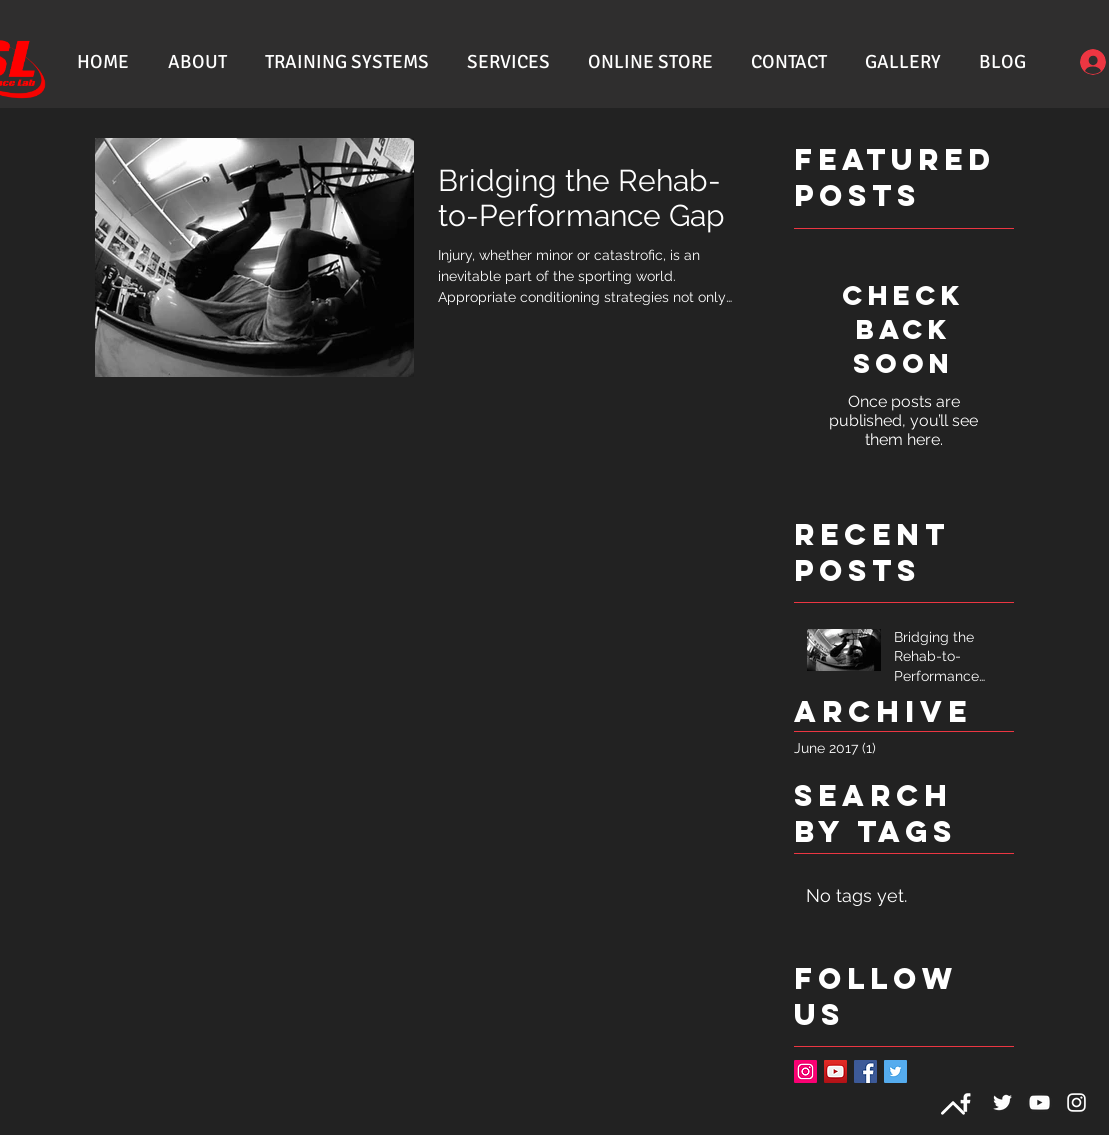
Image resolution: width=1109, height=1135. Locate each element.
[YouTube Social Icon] (835, 1071)
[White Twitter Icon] (1002, 1102)
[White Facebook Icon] (965, 1102)
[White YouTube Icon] (1039, 1102)
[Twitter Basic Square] (895, 1071)
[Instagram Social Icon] (805, 1071)
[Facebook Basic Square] (865, 1071)
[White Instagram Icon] (1076, 1102)
